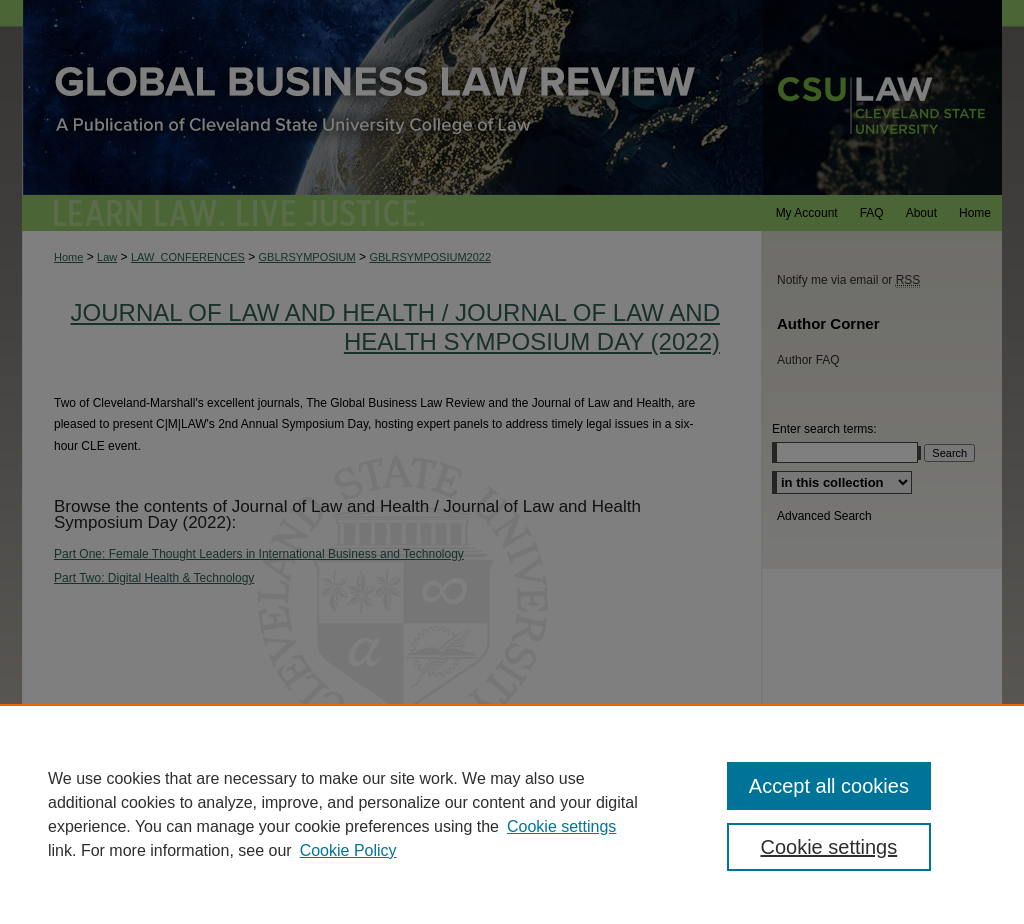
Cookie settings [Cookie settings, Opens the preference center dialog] (828, 847)
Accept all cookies (829, 786)
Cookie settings (561, 826)
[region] (512, 814)
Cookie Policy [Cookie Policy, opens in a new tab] (348, 850)
